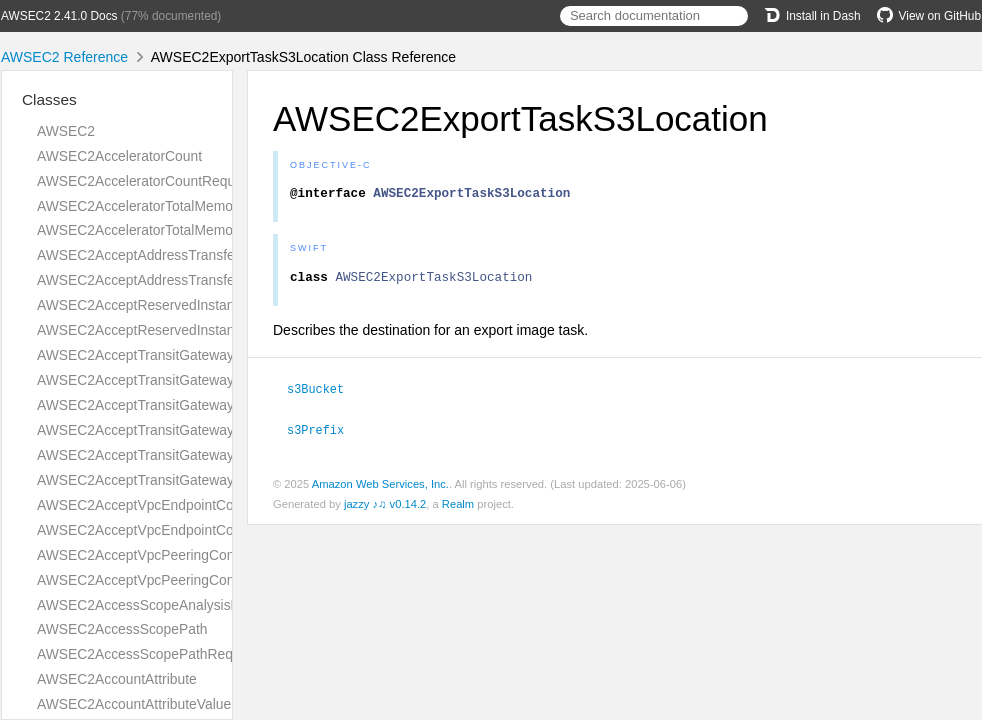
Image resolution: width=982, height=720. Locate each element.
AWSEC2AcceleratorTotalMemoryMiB (152, 206)
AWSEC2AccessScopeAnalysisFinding (156, 605)
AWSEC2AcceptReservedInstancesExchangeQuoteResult (216, 330)
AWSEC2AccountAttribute (117, 679)
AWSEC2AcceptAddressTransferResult (158, 280)
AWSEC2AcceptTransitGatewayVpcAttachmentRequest (208, 455)
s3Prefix (324, 434)
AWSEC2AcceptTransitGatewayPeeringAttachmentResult (214, 430)
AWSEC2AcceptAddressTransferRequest (164, 255)
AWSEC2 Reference (64, 57)
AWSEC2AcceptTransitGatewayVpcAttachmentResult (202, 480)
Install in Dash (812, 16)
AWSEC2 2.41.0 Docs (59, 16)
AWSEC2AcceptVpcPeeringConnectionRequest (184, 555)
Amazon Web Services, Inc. (380, 488)
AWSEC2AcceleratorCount (119, 156)
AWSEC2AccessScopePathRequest (148, 654)
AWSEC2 (66, 131)
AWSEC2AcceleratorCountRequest (145, 181)
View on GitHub (929, 16)
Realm (458, 508)
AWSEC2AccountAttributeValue (134, 704)
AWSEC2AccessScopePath (122, 629)
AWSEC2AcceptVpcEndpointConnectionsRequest (191, 505)
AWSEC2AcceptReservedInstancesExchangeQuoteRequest (222, 305)
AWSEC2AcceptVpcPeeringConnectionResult (177, 580)
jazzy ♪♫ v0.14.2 (385, 508)
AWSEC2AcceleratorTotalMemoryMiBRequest (178, 230)
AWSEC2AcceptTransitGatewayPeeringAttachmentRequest (220, 405)
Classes (49, 99)
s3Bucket (324, 394)
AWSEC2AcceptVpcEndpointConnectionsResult (184, 530)
